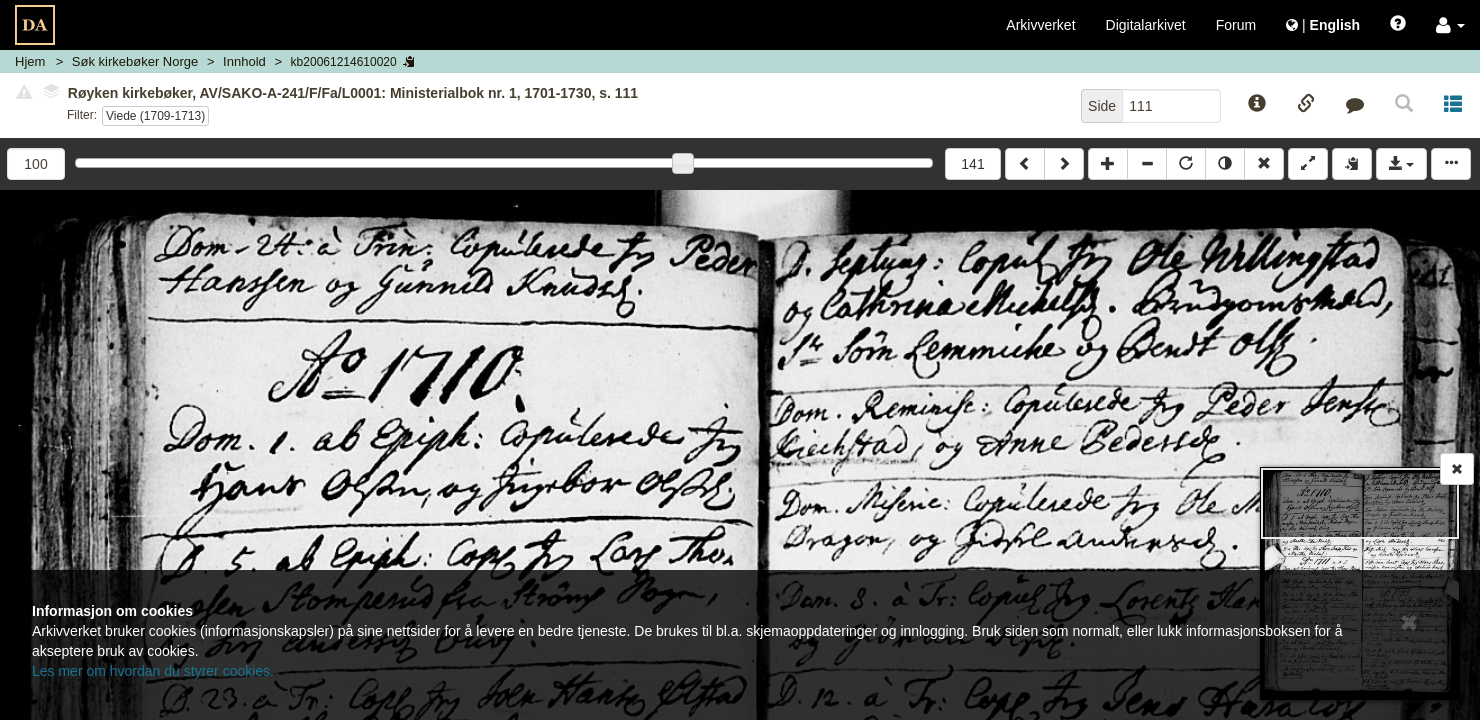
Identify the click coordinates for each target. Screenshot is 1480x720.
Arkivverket (1040, 25)
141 (972, 164)
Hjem (30, 61)
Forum (1236, 25)
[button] (1450, 25)
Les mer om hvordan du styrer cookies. (153, 671)
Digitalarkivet (1146, 25)
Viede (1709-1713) (155, 116)
